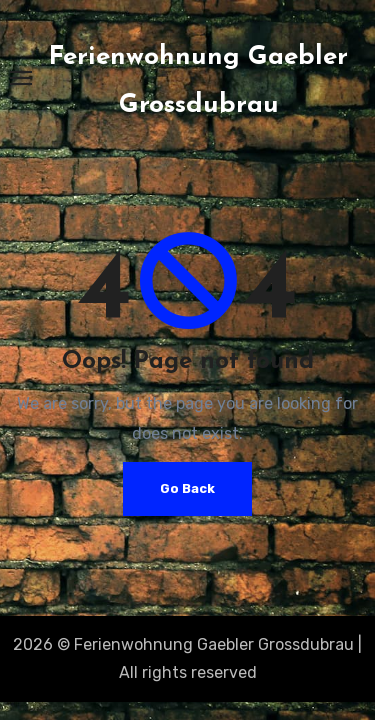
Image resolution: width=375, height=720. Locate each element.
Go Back (187, 488)
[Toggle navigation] (21, 78)
